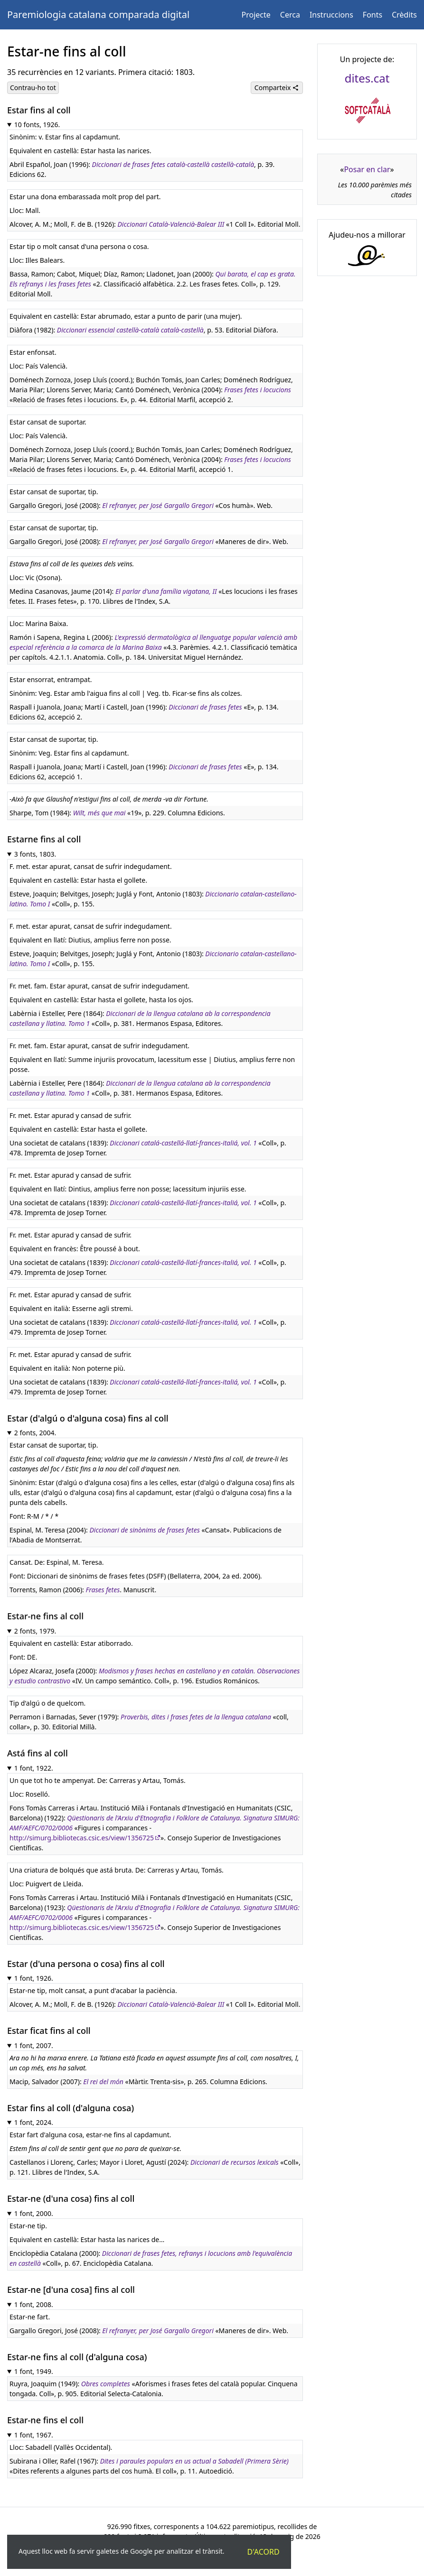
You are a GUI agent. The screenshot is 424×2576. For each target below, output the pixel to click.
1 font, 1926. (33, 1978)
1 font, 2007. (33, 2045)
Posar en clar (367, 169)
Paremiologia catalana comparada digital (98, 14)
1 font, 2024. (33, 2122)
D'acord (263, 2552)
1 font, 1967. (33, 2434)
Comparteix (276, 87)
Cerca (290, 14)
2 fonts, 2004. (35, 1432)
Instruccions (331, 14)
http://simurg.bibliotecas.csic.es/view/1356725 (81, 1837)
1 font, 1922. (33, 1768)
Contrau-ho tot (33, 87)
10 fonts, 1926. (37, 124)
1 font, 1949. (33, 2371)
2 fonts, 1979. (35, 1630)
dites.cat (367, 78)
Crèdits (404, 14)
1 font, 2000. (33, 2213)
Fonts (372, 14)
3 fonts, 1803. (35, 854)
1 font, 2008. (33, 2304)
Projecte (256, 14)
